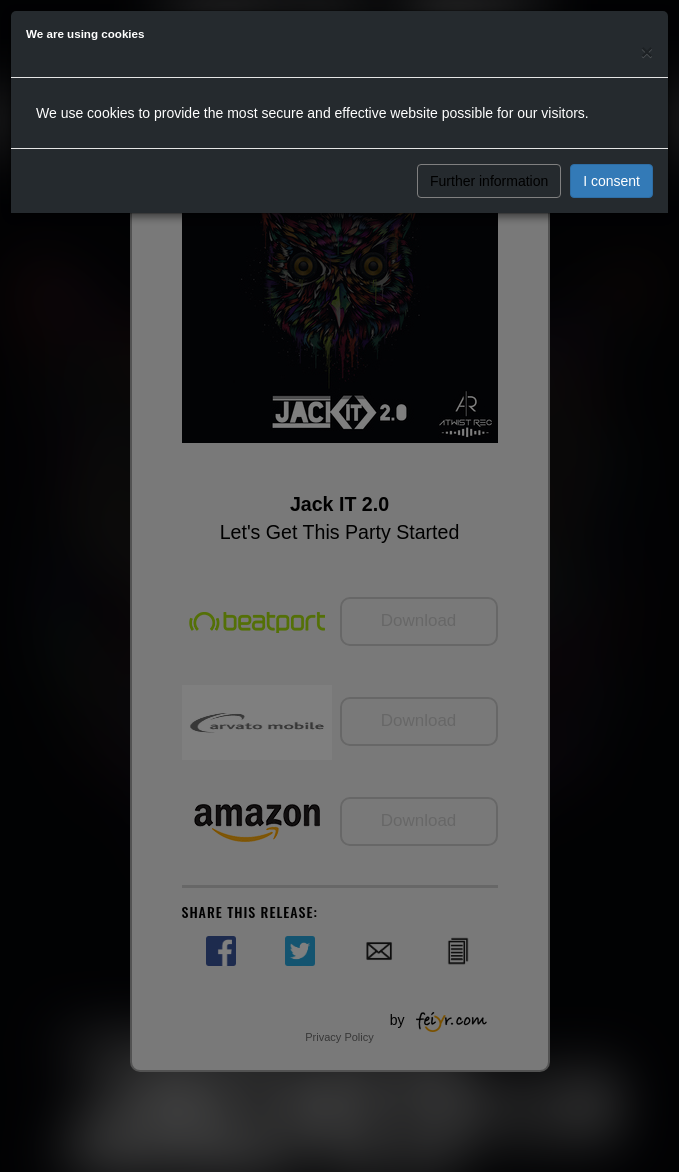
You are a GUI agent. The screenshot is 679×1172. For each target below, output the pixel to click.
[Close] (647, 51)
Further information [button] (489, 181)
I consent (611, 181)
